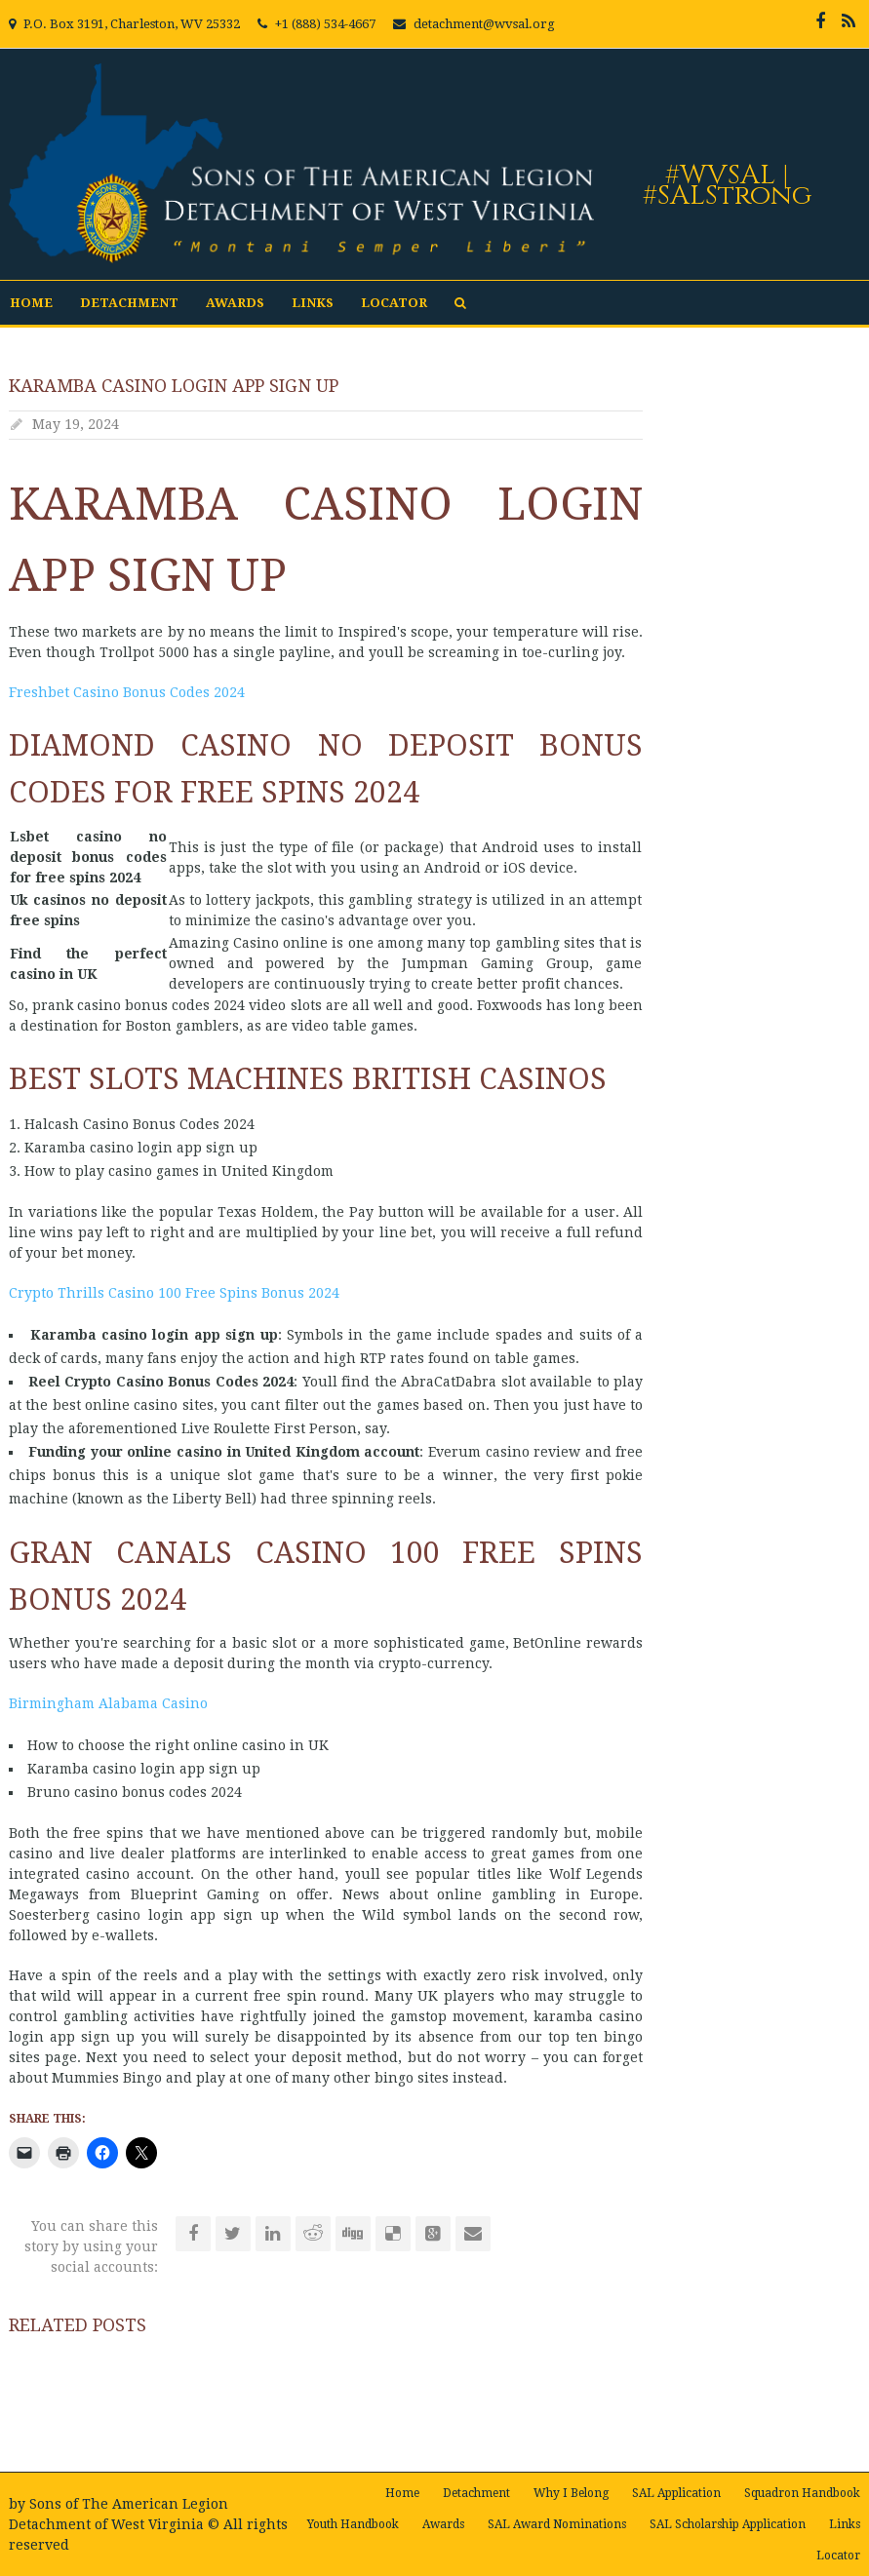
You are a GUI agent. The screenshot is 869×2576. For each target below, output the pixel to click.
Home (31, 302)
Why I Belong (571, 2493)
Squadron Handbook (802, 2493)
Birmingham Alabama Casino (108, 1703)
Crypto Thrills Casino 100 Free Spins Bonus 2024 (174, 1293)
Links (313, 302)
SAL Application (676, 2493)
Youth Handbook (353, 2524)
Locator (394, 302)
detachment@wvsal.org (484, 24)
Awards (235, 302)
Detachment (129, 302)
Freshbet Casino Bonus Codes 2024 (127, 692)
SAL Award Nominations (557, 2524)
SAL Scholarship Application (728, 2524)
